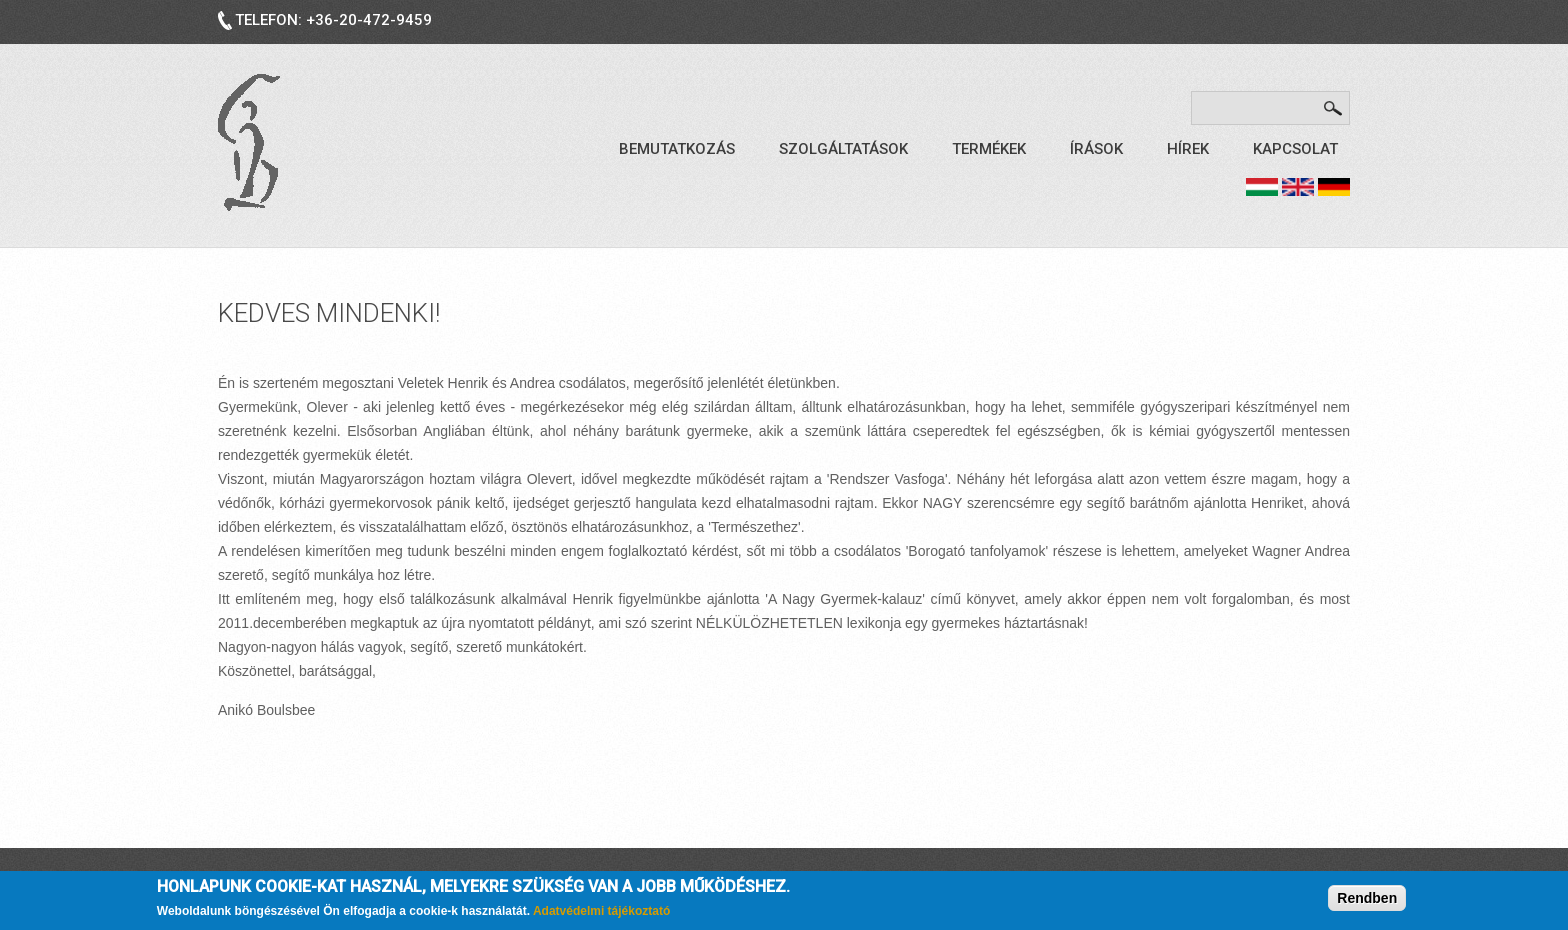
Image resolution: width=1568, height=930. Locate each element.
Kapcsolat (1295, 149)
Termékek (989, 149)
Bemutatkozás (677, 149)
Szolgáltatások (843, 149)
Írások (1096, 149)
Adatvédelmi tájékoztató (601, 913)
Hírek (1188, 149)
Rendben (1367, 899)
